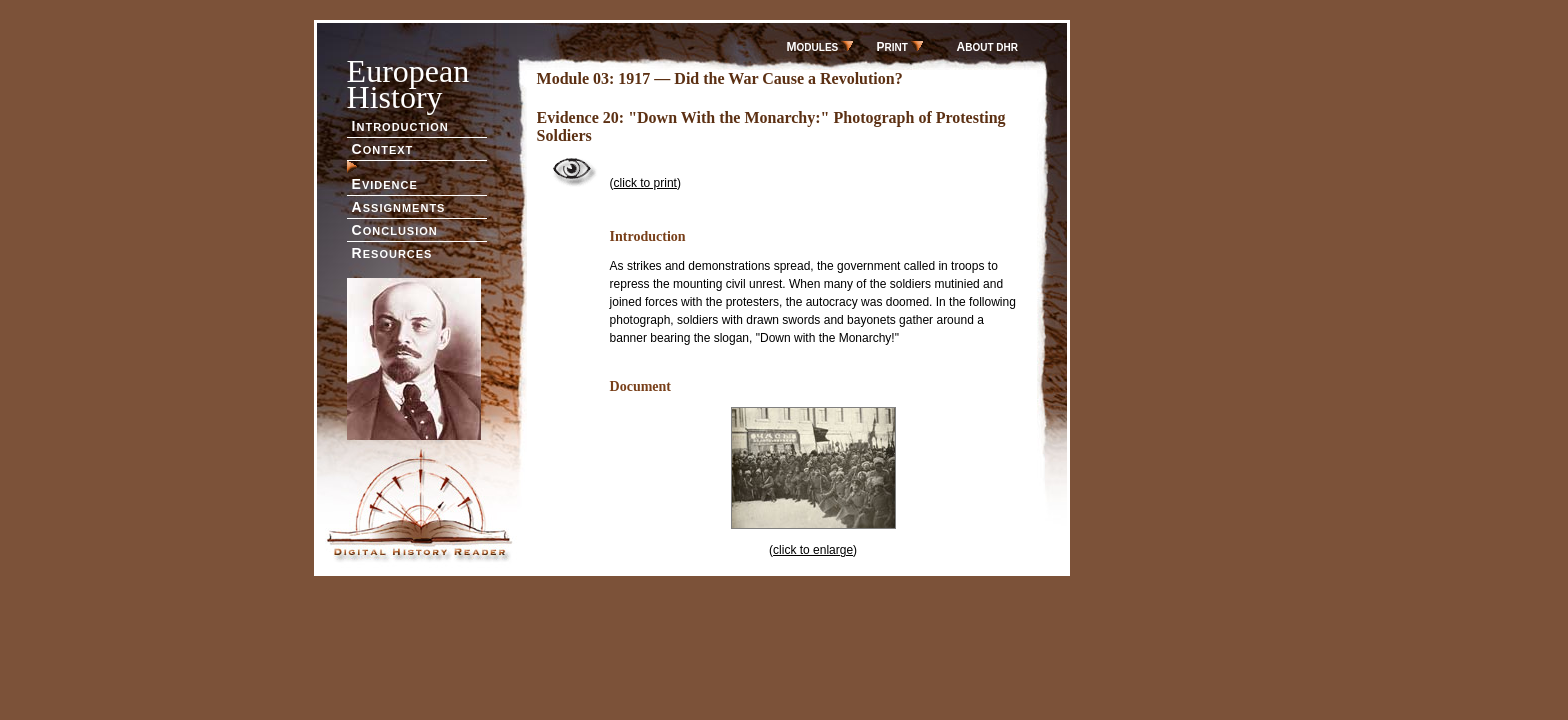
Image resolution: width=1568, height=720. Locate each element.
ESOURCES (392, 253)
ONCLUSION (395, 230)
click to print (645, 183)
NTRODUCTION (400, 126)
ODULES (820, 47)
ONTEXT (383, 149)
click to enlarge (813, 550)
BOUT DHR (987, 47)
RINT (900, 47)
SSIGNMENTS (399, 207)
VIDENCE (385, 184)
